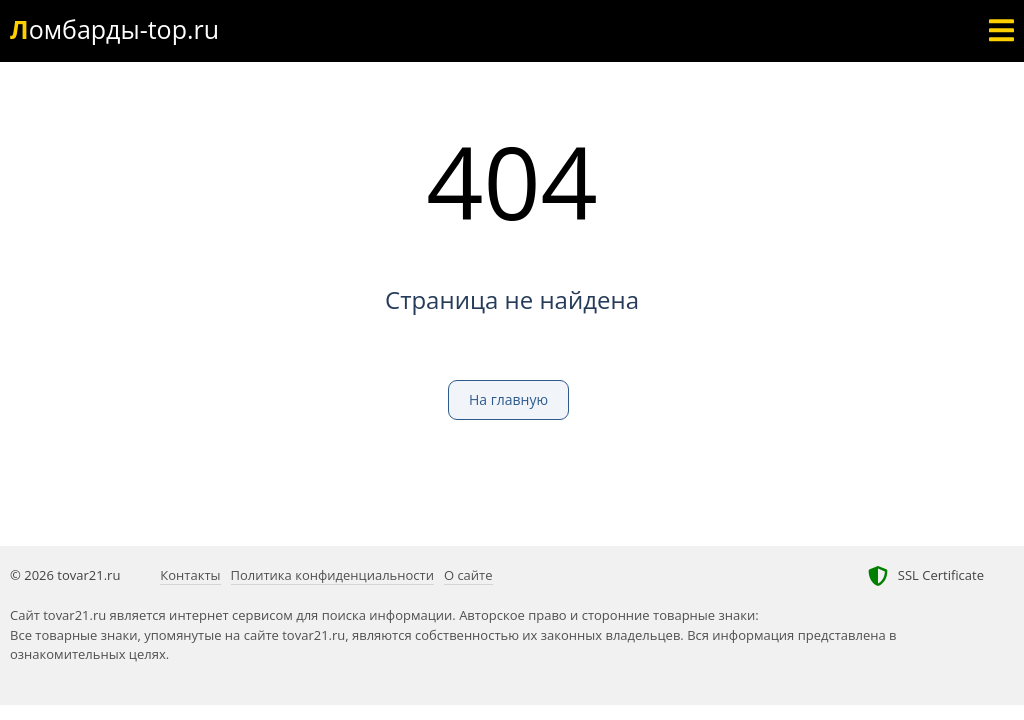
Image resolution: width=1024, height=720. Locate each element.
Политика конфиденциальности (332, 575)
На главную (508, 399)
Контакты (190, 575)
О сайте (468, 575)
